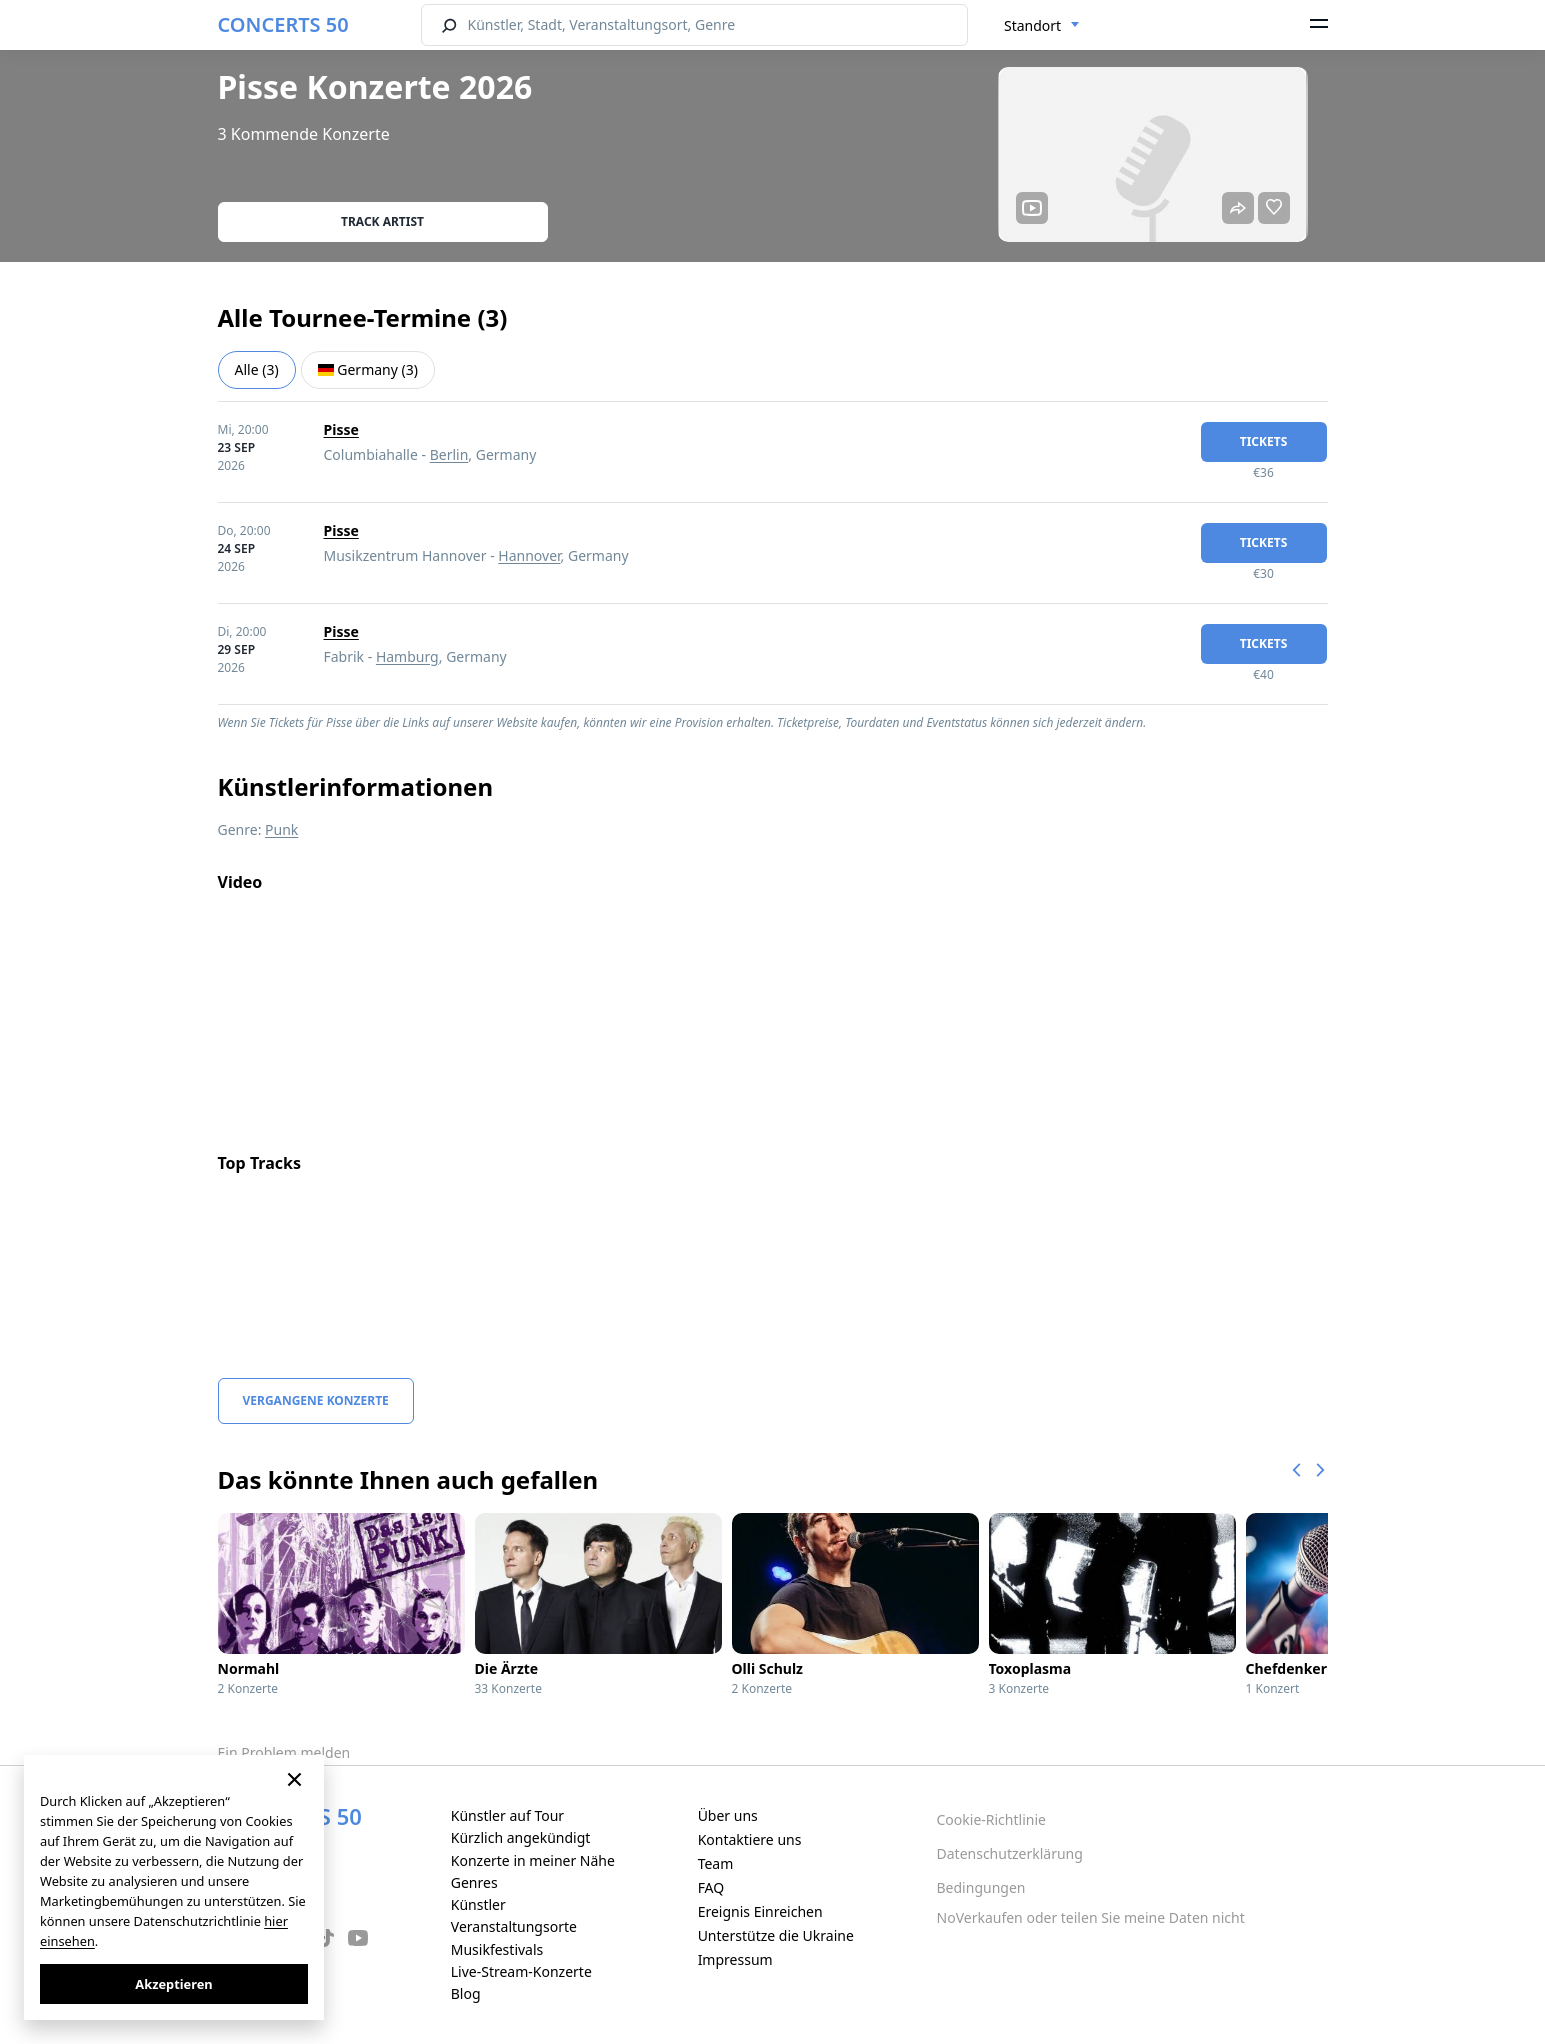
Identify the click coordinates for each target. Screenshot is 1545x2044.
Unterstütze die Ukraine (776, 1935)
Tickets (1264, 441)
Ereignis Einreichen (760, 1911)
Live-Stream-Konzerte (521, 1971)
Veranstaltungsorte (514, 1926)
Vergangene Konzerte (316, 1400)
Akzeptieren (173, 1984)
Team (716, 1863)
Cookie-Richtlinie (991, 1819)
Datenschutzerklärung (1010, 1853)
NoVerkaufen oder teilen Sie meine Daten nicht (1091, 1917)
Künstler (478, 1904)
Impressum (735, 1959)
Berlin (449, 454)
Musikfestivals (497, 1949)
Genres (474, 1882)
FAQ (711, 1887)
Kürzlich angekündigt (521, 1837)
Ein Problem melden (284, 1752)
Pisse (341, 429)
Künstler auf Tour (507, 1815)
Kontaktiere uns (750, 1839)
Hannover (529, 555)
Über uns (728, 1815)
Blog (466, 1993)
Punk (281, 829)
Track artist (382, 221)
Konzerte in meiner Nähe (533, 1860)
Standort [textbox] (1032, 25)
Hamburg (407, 656)
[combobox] (1042, 26)
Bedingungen (981, 1887)
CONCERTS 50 (283, 24)
